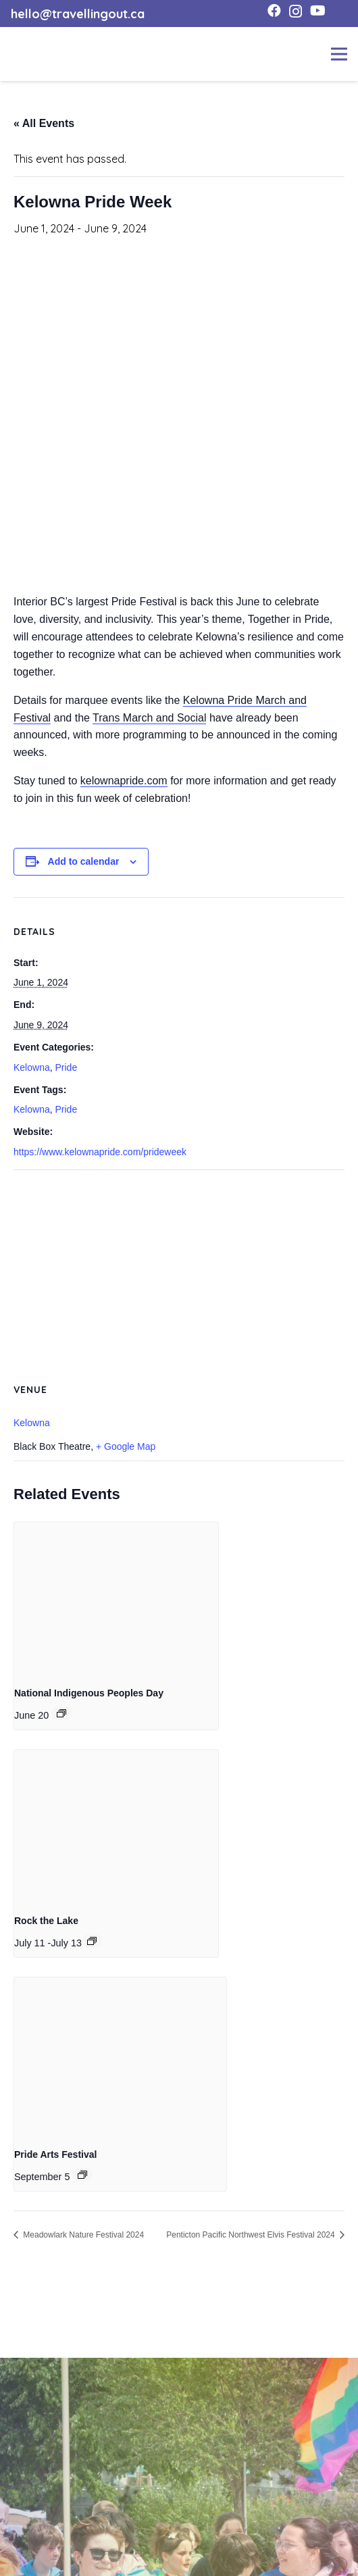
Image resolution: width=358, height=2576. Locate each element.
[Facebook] (274, 11)
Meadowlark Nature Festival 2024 (82, 2235)
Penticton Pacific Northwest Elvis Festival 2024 (251, 2235)
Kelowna (32, 1067)
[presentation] (116, 1598)
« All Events (44, 123)
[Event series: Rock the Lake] (92, 1941)
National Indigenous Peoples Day (88, 1693)
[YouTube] (318, 11)
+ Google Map (125, 1446)
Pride (66, 1067)
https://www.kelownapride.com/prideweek (100, 1151)
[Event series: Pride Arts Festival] (82, 2175)
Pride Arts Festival (55, 2154)
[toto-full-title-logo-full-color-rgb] (32, 54)
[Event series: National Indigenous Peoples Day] (61, 1713)
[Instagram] (295, 11)
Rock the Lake (46, 1920)
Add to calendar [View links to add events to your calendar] (84, 861)
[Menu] (339, 54)
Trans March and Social (149, 718)
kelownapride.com (124, 780)
